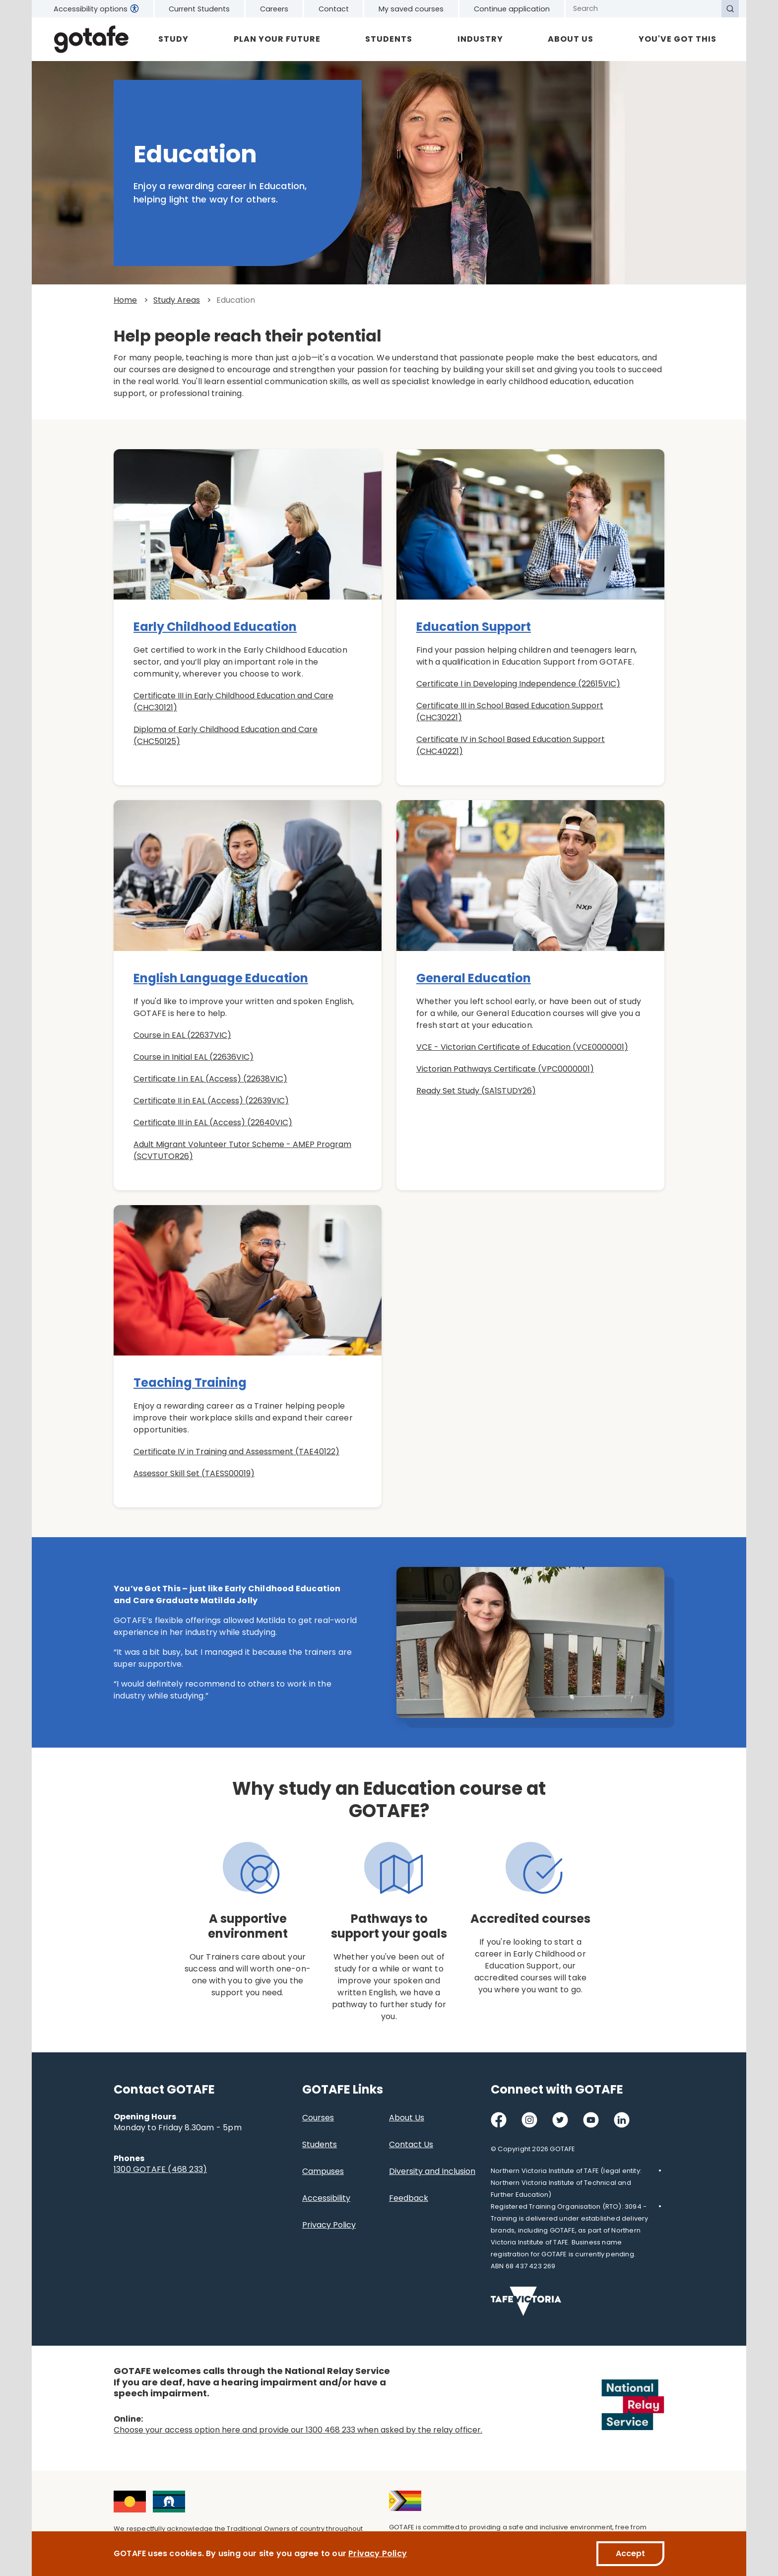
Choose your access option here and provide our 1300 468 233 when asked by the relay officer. (298, 2430)
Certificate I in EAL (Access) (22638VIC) (210, 1079)
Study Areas (176, 300)
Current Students (199, 9)
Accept (630, 2553)
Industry (480, 39)
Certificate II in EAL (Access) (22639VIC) (211, 1100)
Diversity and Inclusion (432, 2171)
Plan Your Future (277, 39)
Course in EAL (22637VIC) (182, 1035)
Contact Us (411, 2144)
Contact (334, 9)
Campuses (323, 2171)
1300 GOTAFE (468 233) (160, 2169)
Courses (318, 2117)
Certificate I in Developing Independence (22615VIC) (518, 683)
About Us (570, 39)
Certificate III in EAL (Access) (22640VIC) (212, 1122)
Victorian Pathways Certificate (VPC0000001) (505, 1069)
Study (173, 39)
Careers (274, 9)
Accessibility (326, 2198)
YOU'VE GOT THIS (677, 39)
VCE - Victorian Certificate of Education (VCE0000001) (522, 1047)
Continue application (512, 9)
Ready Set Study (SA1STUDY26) (476, 1090)
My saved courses (411, 9)
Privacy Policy (329, 2225)
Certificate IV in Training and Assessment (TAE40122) (236, 1451)
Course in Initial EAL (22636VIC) (193, 1057)
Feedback (408, 2198)
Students (388, 39)
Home (125, 300)
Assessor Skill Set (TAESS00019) (194, 1473)
